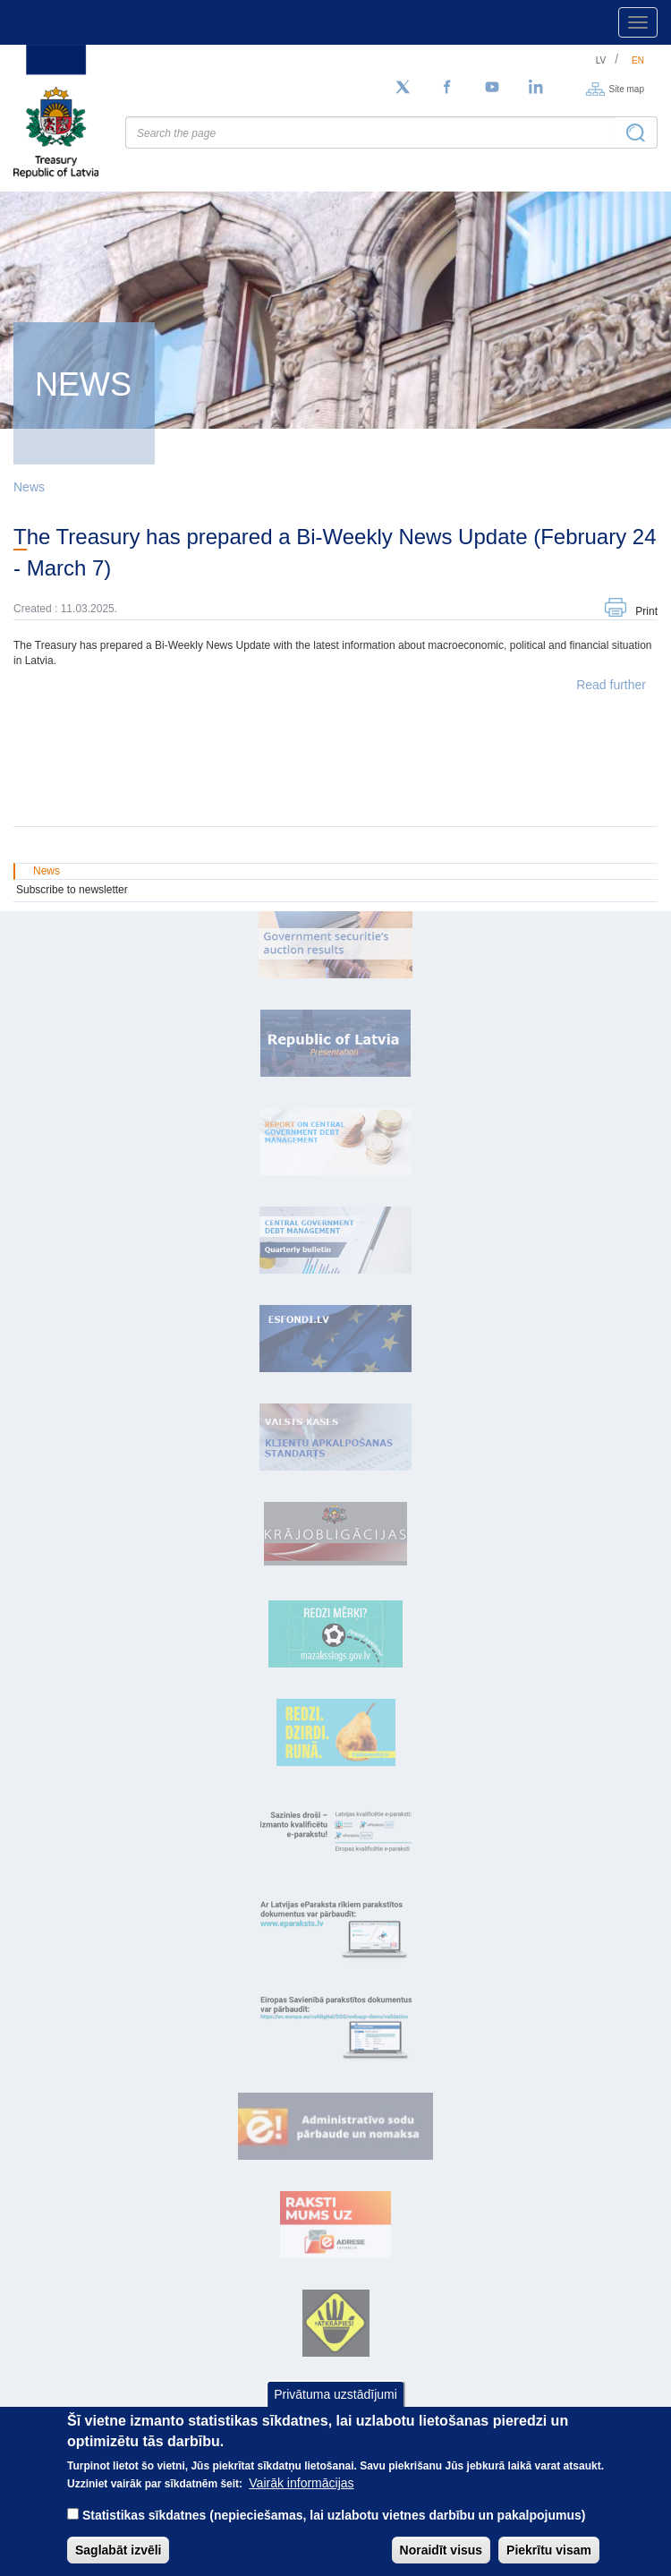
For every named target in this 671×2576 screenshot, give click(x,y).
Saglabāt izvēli (118, 2550)
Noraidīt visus (441, 2550)
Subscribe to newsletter (72, 889)
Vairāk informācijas (301, 2483)
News (29, 487)
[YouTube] (492, 88)
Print (646, 611)
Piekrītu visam (548, 2550)
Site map (626, 88)
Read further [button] (611, 685)
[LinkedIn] (537, 88)
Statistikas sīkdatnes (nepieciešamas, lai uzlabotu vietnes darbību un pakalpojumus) (334, 2515)
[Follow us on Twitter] (402, 88)
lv (601, 60)
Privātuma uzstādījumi (335, 2394)
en (638, 60)
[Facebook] (447, 88)
